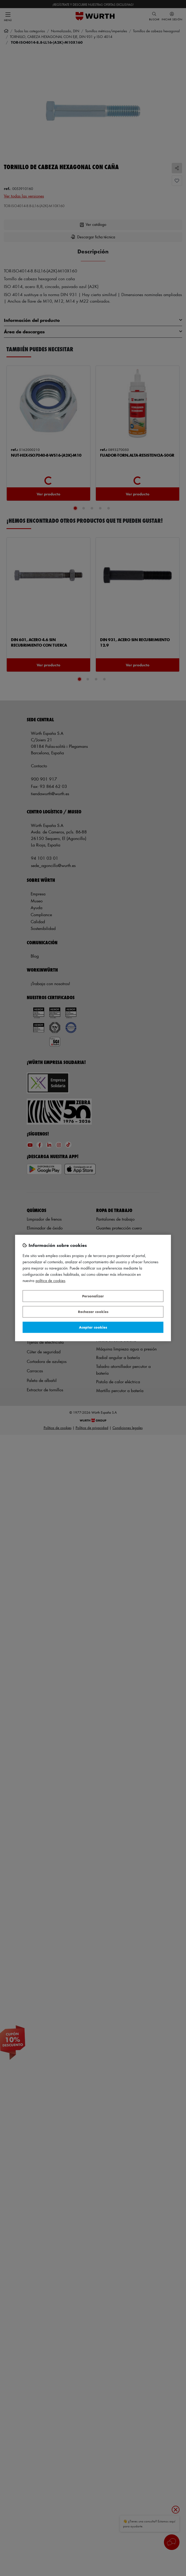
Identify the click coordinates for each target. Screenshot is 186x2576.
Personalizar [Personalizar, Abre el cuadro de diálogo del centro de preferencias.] (93, 1296)
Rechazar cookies (93, 1312)
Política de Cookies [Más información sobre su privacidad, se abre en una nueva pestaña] (50, 1280)
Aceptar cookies (93, 1327)
